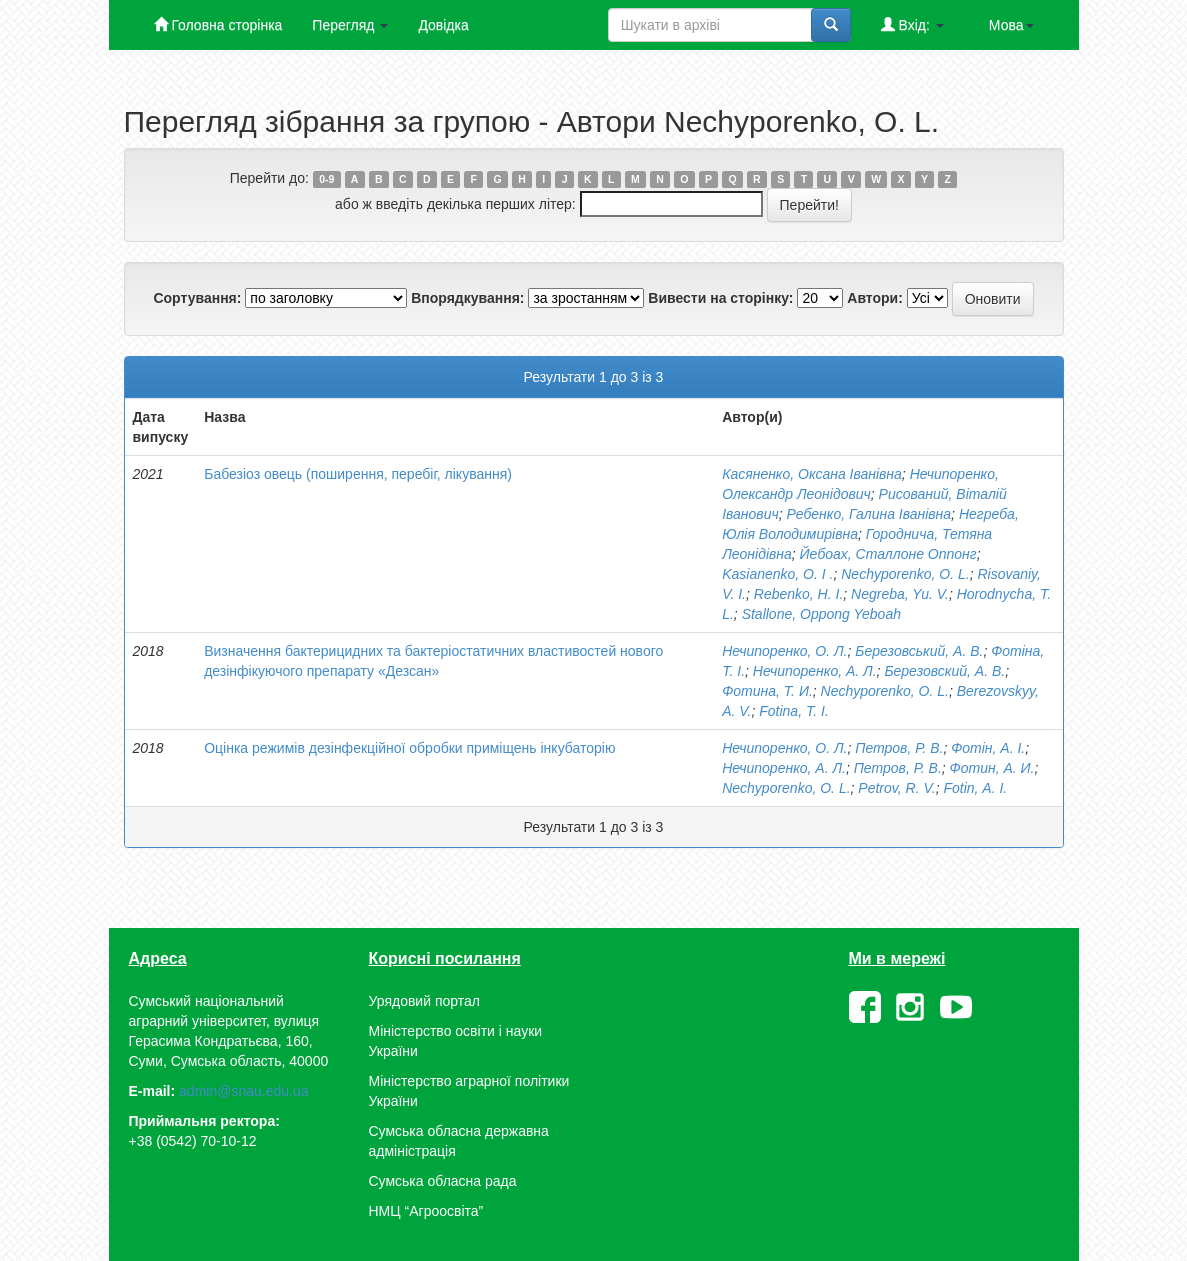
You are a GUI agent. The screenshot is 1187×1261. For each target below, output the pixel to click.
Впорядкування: (467, 298)
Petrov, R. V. (896, 788)
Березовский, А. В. (944, 671)
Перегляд (350, 25)
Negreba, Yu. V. (900, 594)
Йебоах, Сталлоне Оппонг (888, 554)
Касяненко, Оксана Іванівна (812, 474)
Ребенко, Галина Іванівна (868, 514)
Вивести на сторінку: (720, 298)
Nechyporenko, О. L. (905, 574)
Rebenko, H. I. (799, 594)
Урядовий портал (424, 1001)
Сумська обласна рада (443, 1181)
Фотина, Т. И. (767, 691)
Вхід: (912, 24)
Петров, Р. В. (899, 748)
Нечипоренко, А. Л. (815, 671)
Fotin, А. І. (975, 788)
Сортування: (197, 298)
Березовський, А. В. (919, 651)
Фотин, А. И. (992, 768)
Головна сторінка (218, 24)
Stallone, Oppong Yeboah (821, 614)
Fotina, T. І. (794, 711)
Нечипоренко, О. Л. (784, 651)
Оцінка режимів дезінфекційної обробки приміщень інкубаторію (409, 748)
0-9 (326, 179)
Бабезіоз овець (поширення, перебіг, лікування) (358, 474)
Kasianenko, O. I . (777, 574)
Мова (1011, 25)
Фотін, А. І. (988, 748)
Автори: (875, 298)
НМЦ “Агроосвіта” (426, 1211)
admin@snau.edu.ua (243, 1091)
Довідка (443, 25)
